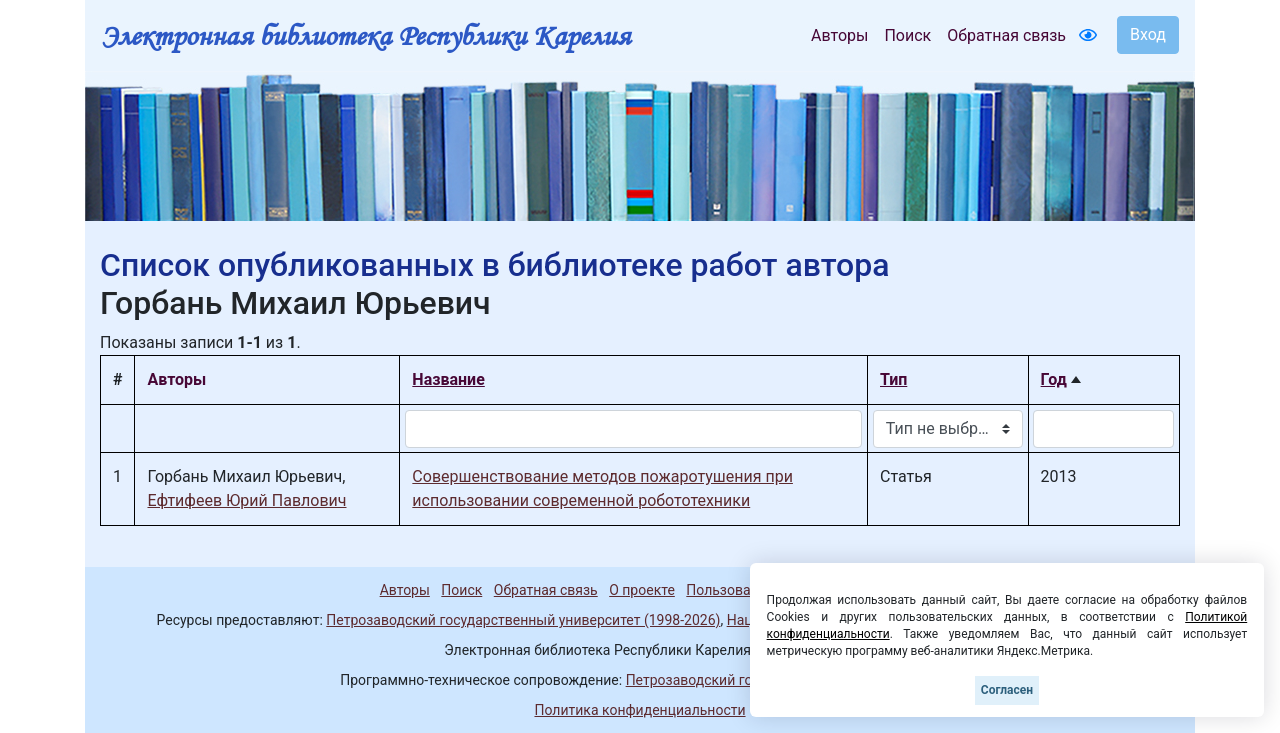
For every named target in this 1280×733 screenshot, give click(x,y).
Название (448, 379)
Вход (1148, 34)
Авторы (839, 35)
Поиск (907, 35)
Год (1054, 379)
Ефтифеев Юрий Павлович (246, 500)
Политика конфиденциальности (639, 710)
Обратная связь (1006, 35)
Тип (893, 379)
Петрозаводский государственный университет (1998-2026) (523, 620)
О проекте (642, 590)
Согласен (1007, 690)
